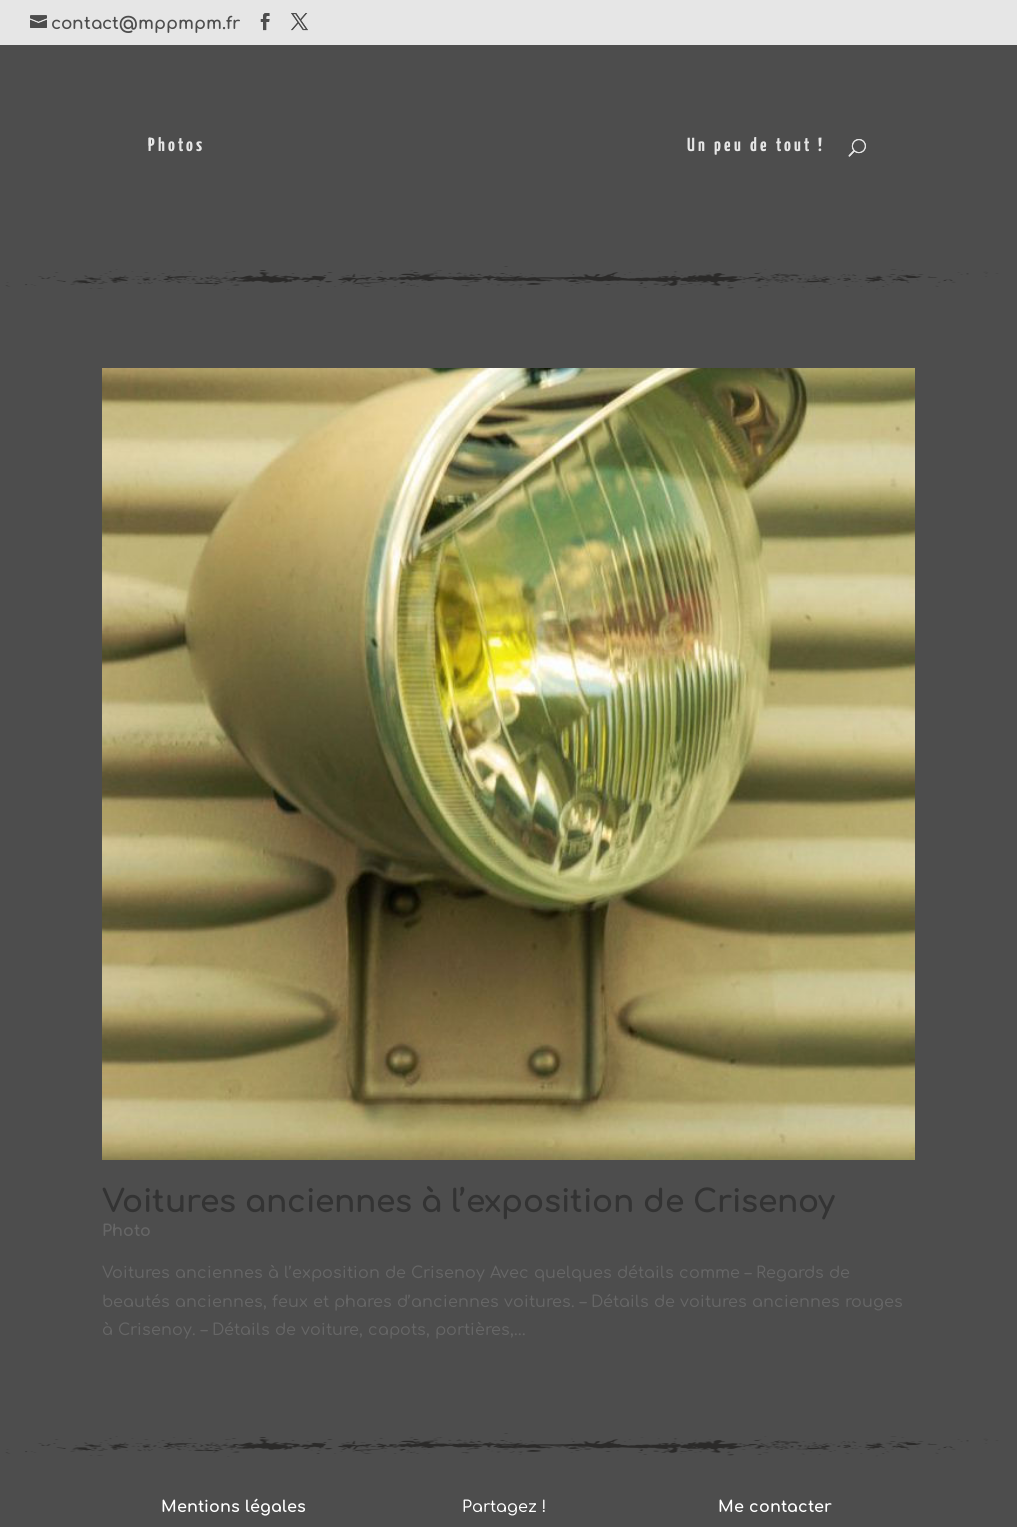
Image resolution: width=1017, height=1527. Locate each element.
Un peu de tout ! (756, 147)
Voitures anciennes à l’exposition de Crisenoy (468, 1202)
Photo (126, 1231)
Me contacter (775, 1507)
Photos (176, 147)
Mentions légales (233, 1507)
